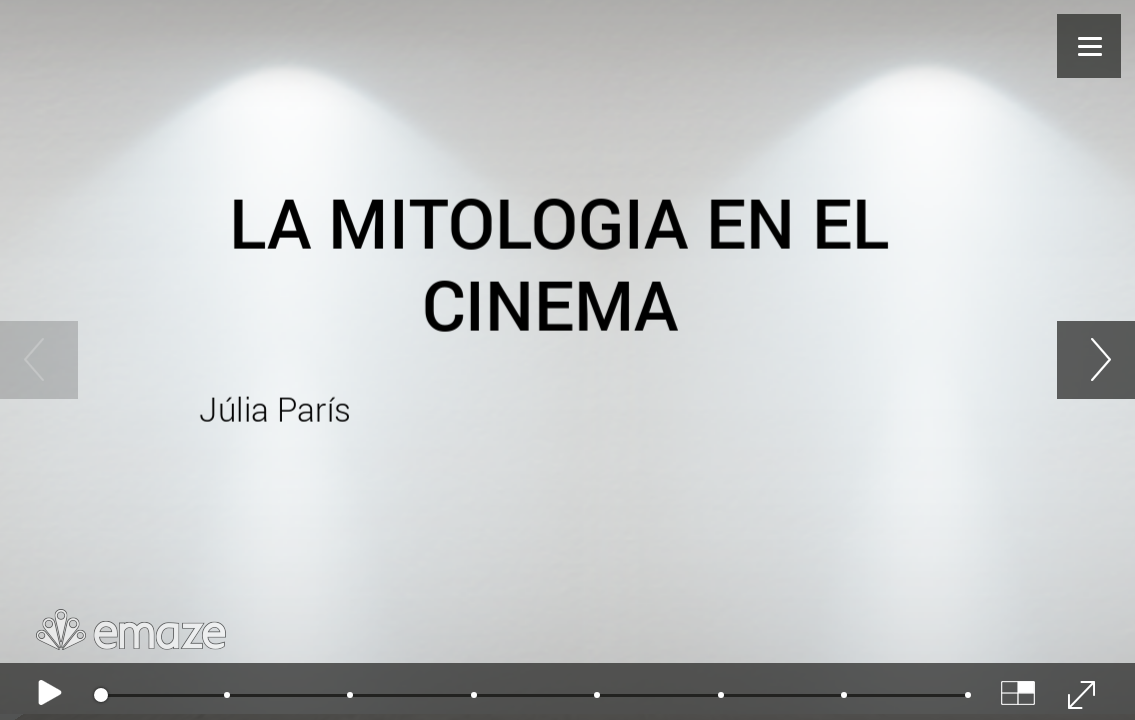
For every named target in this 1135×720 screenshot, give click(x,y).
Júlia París (279, 408)
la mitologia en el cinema (559, 263)
